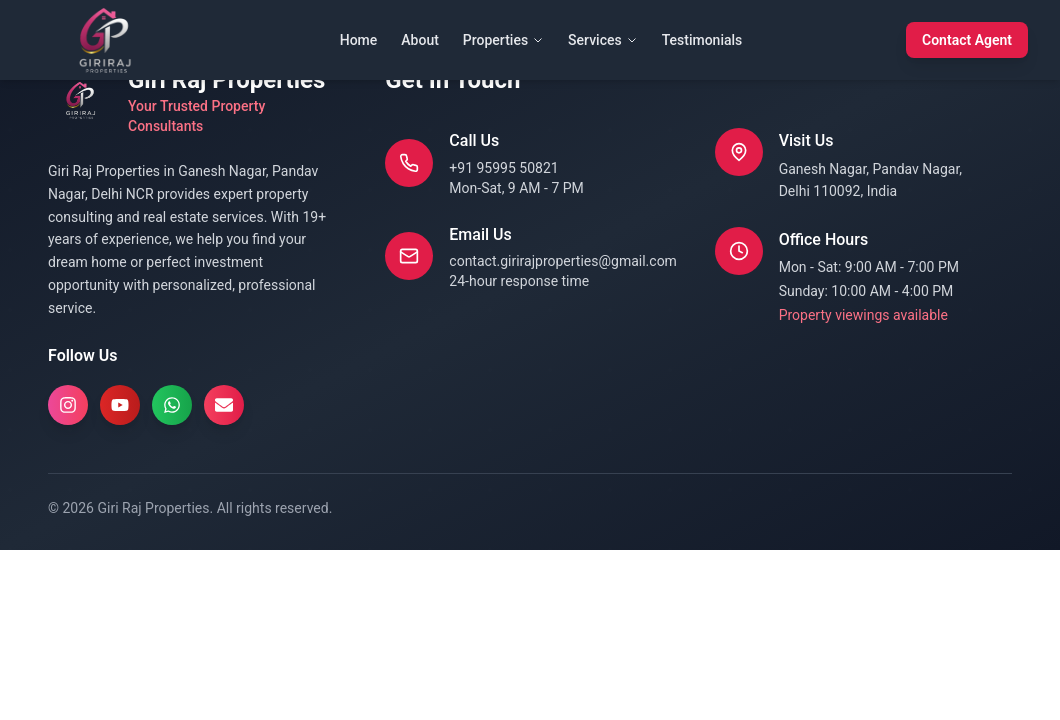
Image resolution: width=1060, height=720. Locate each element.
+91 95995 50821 (503, 168)
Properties (503, 40)
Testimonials (702, 40)
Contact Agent (967, 40)
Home (359, 40)
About (420, 40)
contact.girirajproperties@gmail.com (563, 261)
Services (603, 40)
